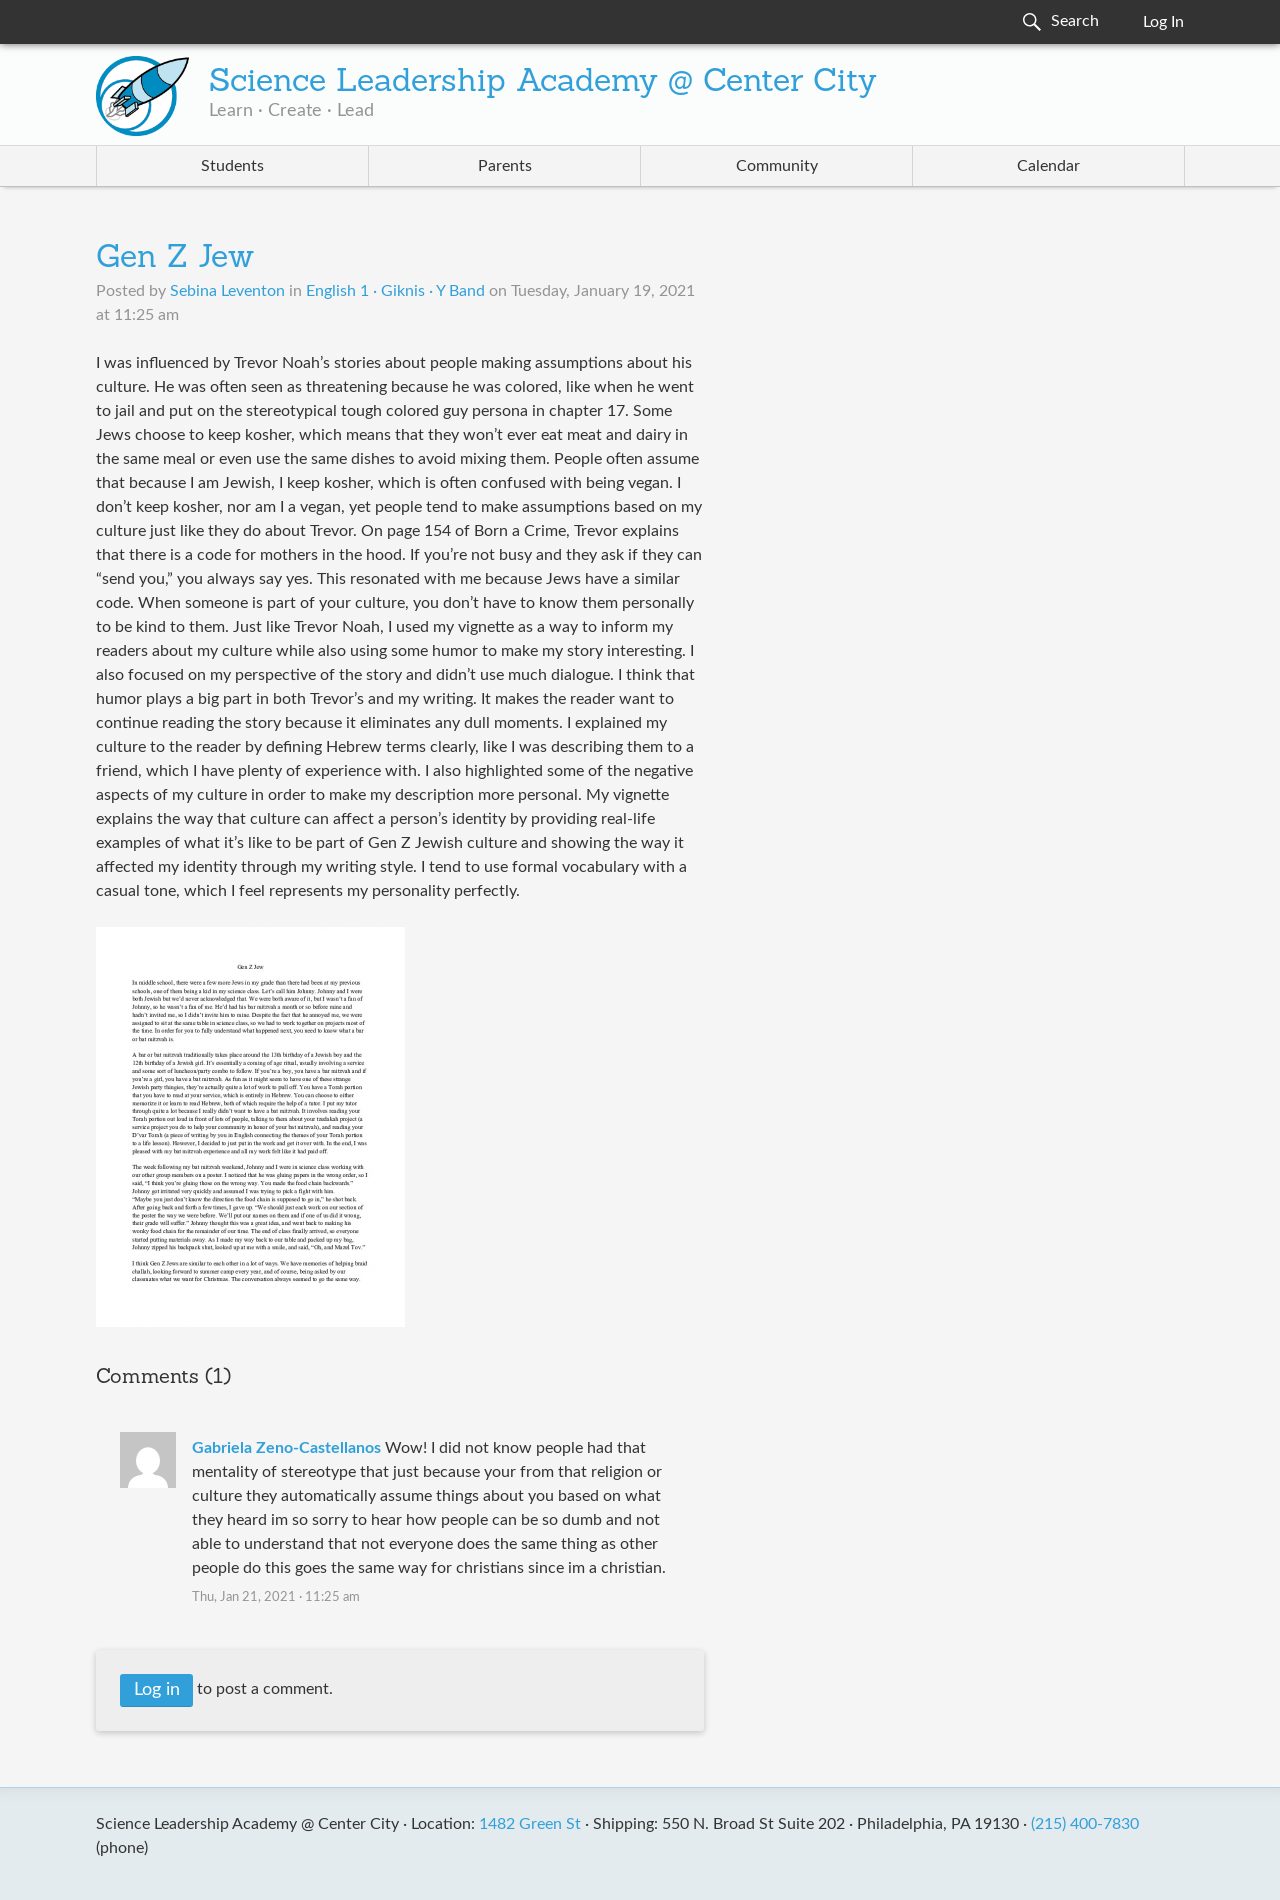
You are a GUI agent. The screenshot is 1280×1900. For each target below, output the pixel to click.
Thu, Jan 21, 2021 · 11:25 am (276, 1597)
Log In (1163, 22)
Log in (157, 1690)
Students (232, 166)
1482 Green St (530, 1824)
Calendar (1048, 166)
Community (777, 166)
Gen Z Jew (175, 259)
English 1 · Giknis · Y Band (395, 291)
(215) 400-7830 (1085, 1824)
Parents (505, 166)
